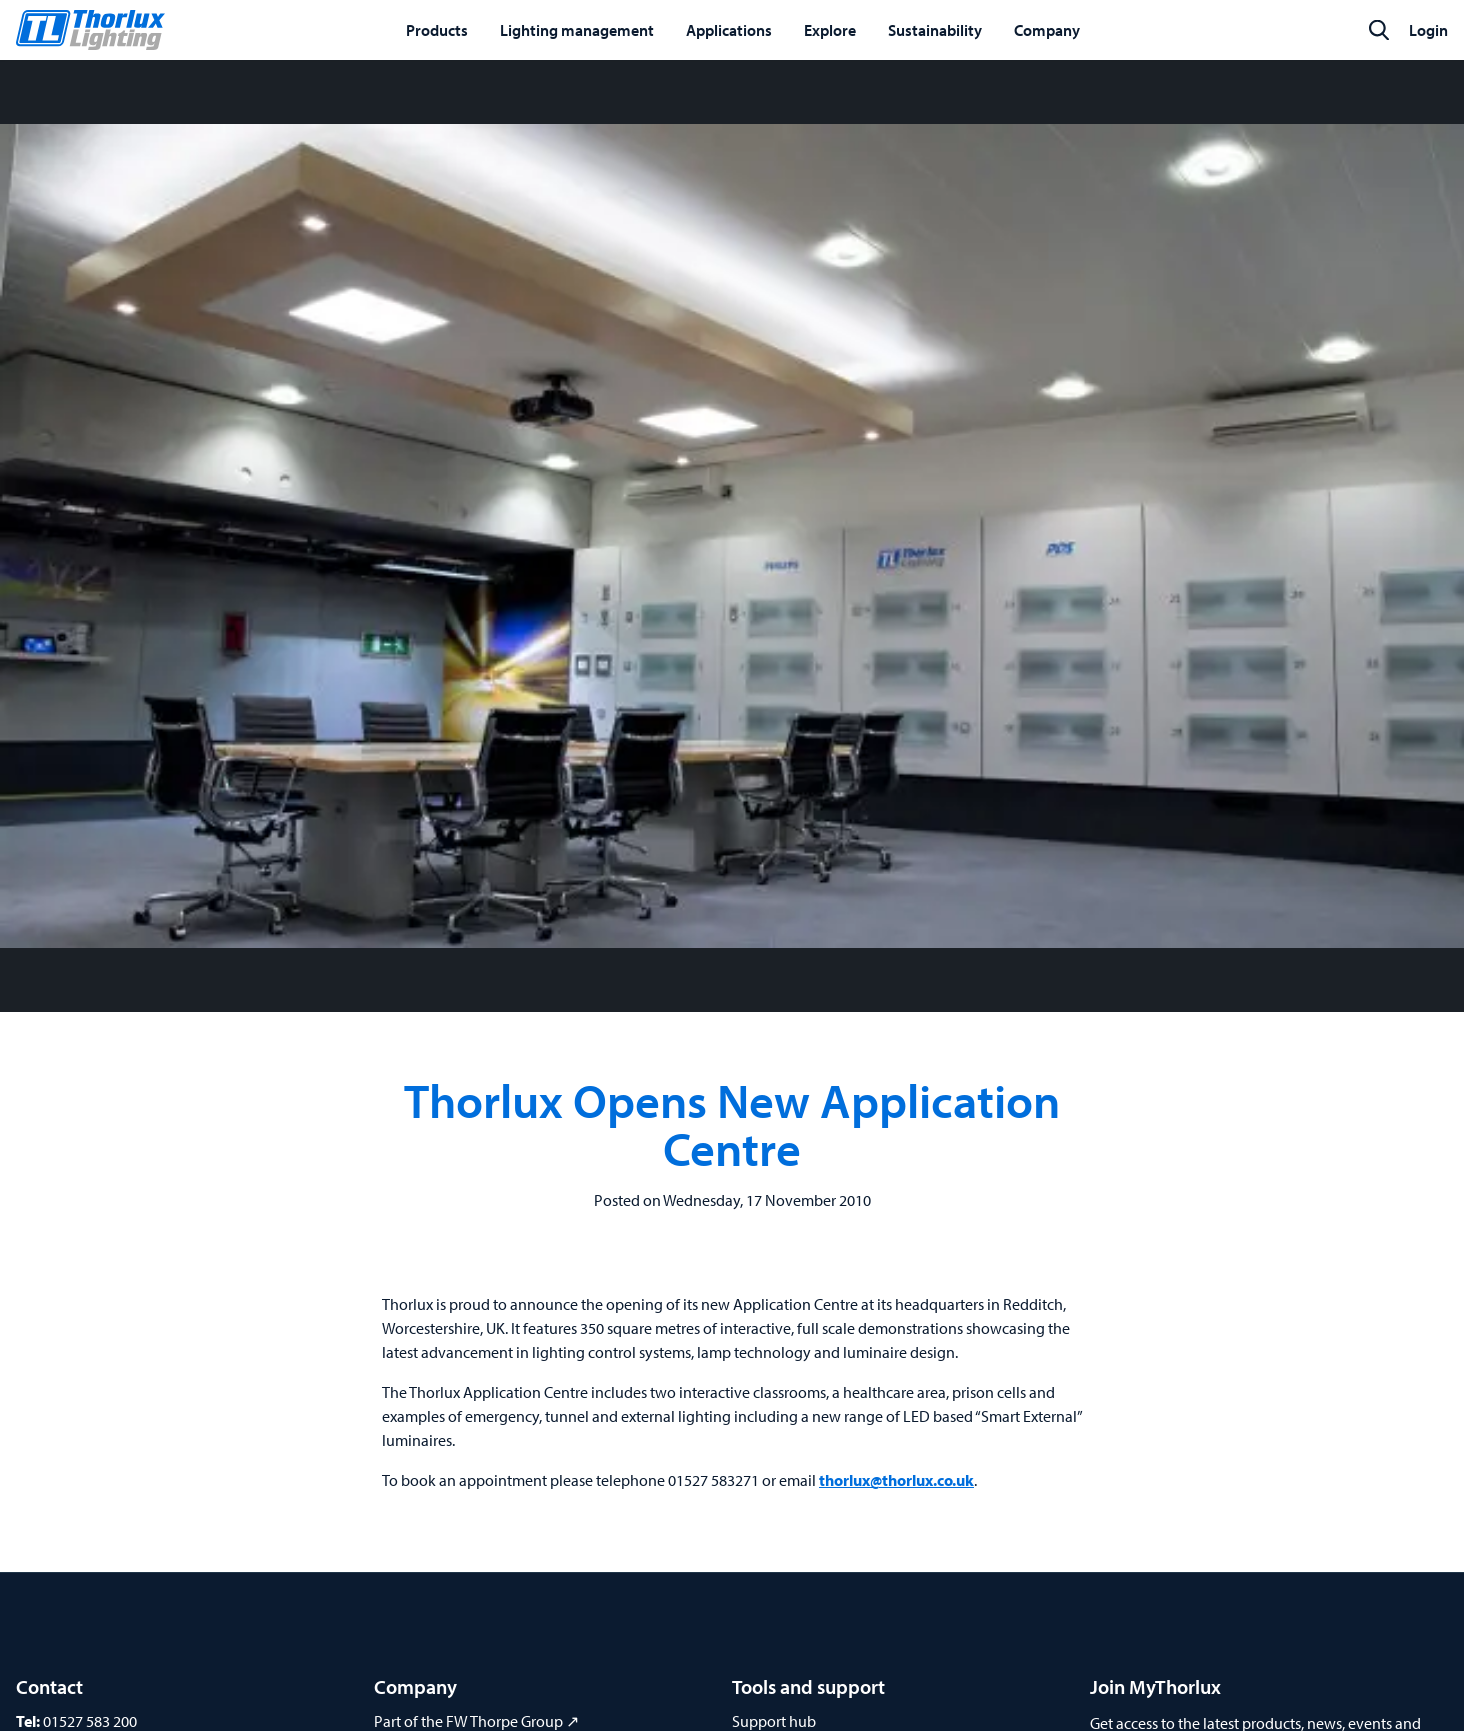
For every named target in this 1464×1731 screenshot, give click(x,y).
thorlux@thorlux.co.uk (896, 1480)
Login (1428, 30)
